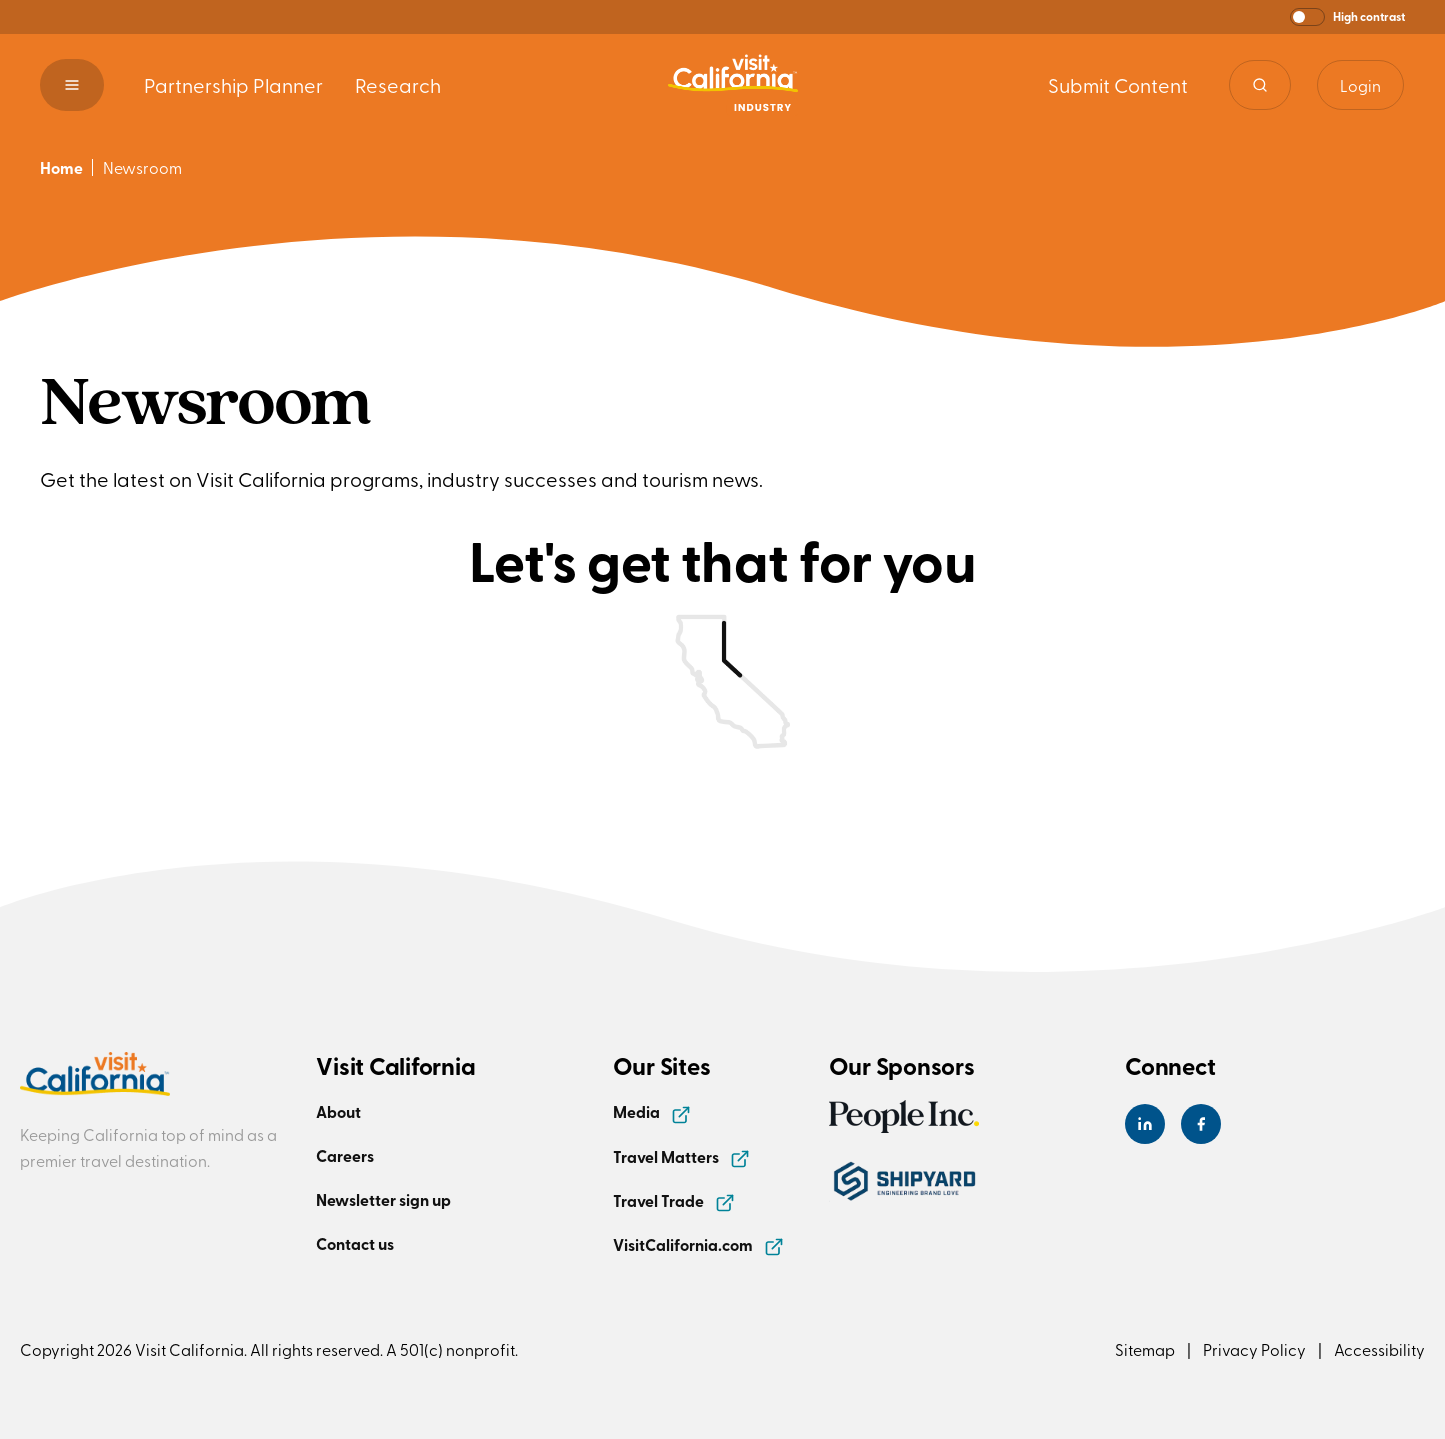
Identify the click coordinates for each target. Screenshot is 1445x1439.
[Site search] (1260, 85)
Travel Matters (681, 1156)
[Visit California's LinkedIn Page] (1145, 1124)
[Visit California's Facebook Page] (1201, 1124)
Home (61, 167)
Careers (345, 1155)
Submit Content (1118, 84)
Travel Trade (674, 1200)
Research (398, 84)
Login (1360, 85)
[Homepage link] (733, 85)
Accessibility (1379, 1349)
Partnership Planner (233, 84)
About (338, 1111)
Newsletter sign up (383, 1199)
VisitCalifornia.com (698, 1244)
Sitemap (1145, 1349)
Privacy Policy (1254, 1349)
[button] (1347, 17)
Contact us (355, 1243)
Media (652, 1111)
